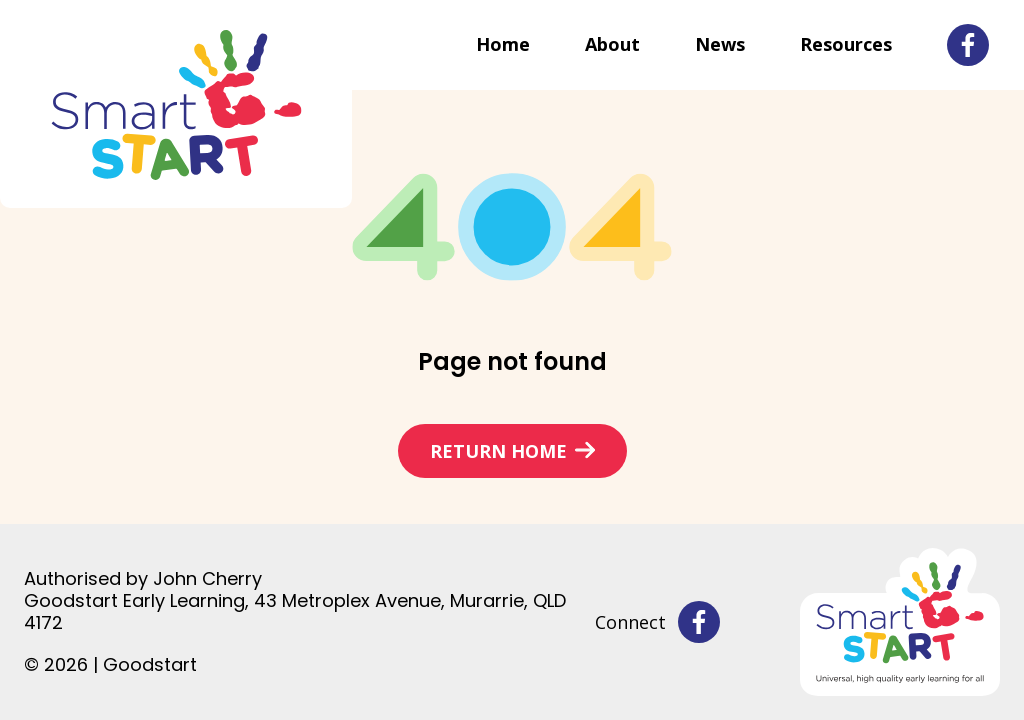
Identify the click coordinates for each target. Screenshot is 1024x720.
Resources (846, 44)
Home (503, 44)
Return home (498, 451)
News (720, 44)
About (612, 44)
